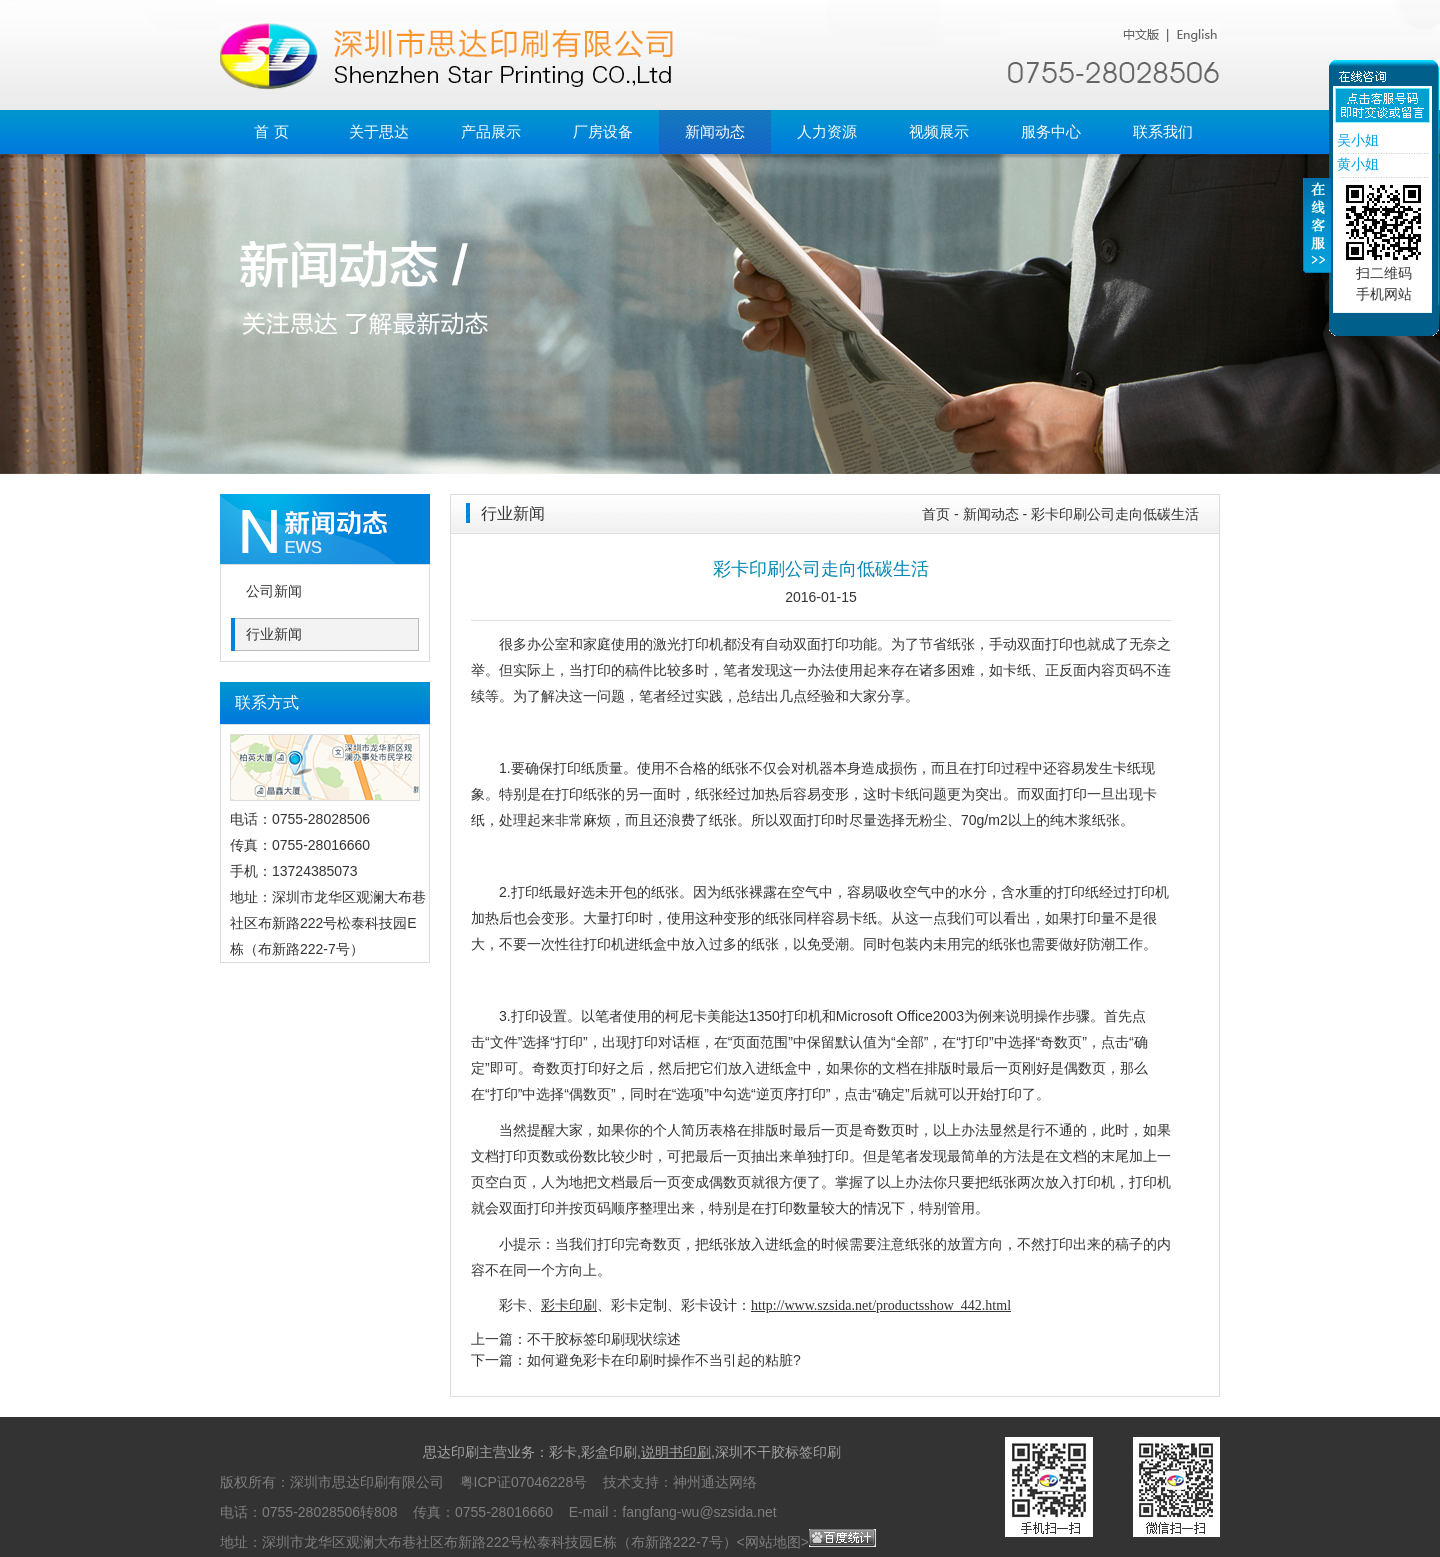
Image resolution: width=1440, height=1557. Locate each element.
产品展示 (491, 131)
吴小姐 (1356, 140)
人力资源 (827, 131)
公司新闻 (274, 591)
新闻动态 (715, 131)
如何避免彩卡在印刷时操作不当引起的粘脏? (664, 1360)
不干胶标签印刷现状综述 (604, 1339)
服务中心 (1051, 131)
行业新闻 (274, 634)
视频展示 (939, 131)
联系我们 (1163, 131)
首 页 (271, 131)
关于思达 (379, 131)
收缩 (1317, 237)
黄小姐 (1356, 164)
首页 (936, 514)
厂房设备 (603, 131)
